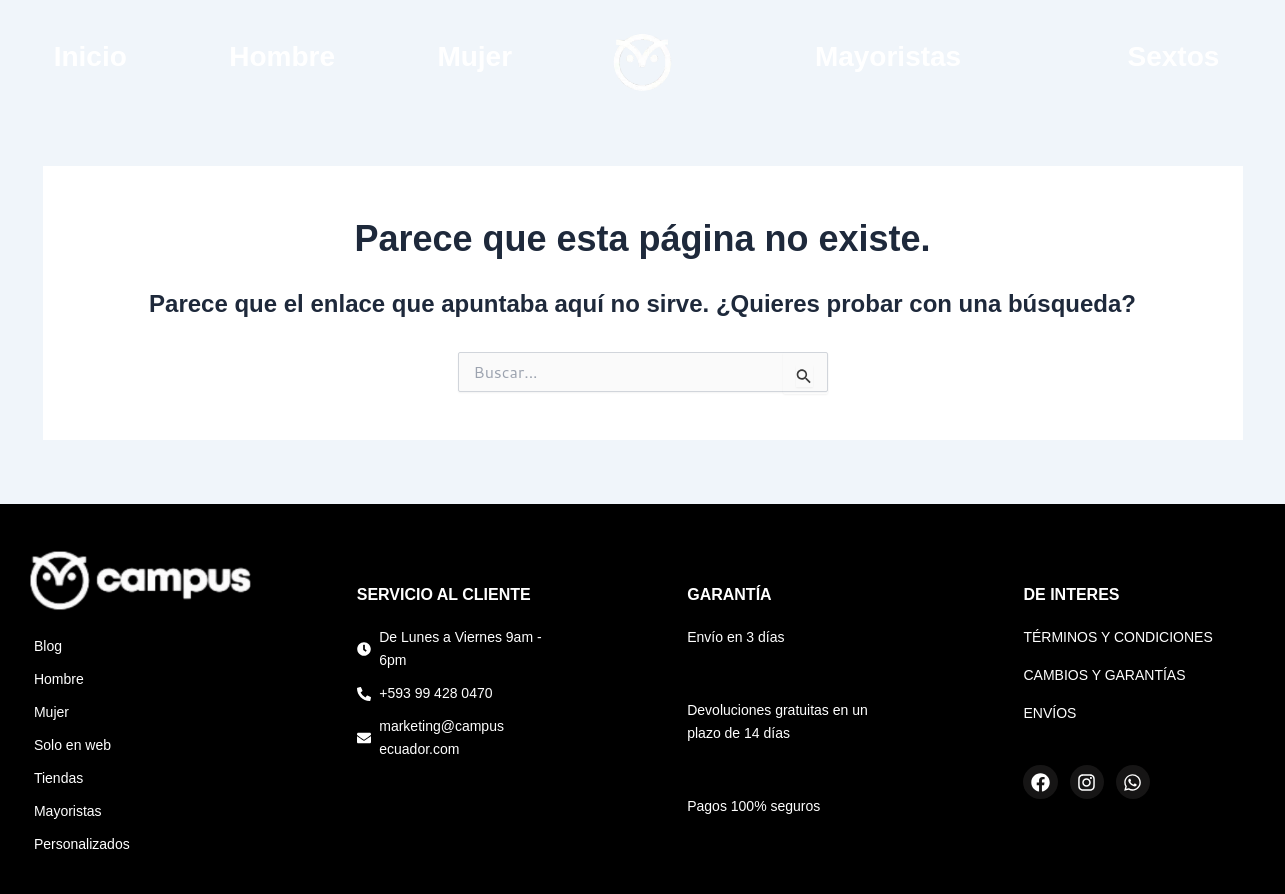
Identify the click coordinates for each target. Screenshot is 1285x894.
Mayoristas (888, 56)
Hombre (282, 56)
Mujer (474, 56)
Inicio (90, 56)
